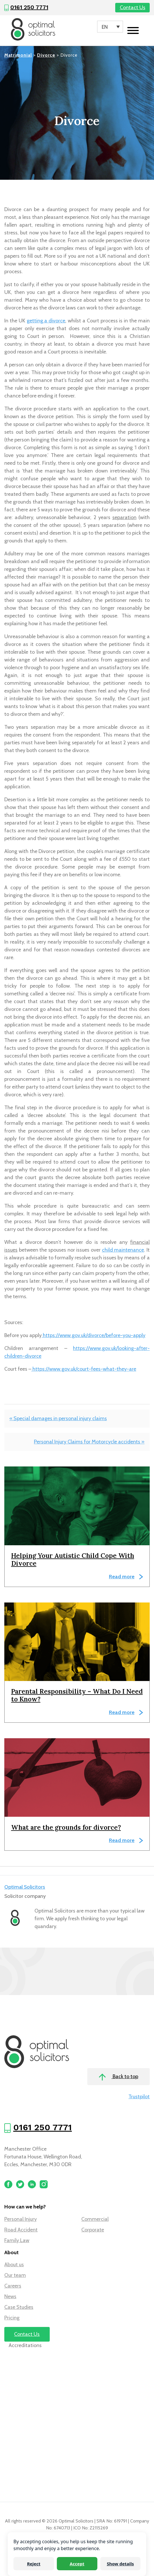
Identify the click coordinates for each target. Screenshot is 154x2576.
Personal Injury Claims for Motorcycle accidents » (89, 1442)
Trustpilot (139, 2097)
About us (14, 2265)
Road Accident (21, 2230)
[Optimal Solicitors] (35, 29)
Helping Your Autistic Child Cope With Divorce (72, 1560)
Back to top (118, 2077)
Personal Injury (20, 2220)
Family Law (16, 2241)
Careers (12, 2286)
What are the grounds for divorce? (66, 1828)
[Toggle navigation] (131, 31)
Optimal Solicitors (24, 1887)
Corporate (92, 2230)
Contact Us (132, 7)
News (10, 2297)
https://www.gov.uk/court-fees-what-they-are (83, 1369)
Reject (33, 2564)
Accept (77, 2564)
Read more (121, 1577)
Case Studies (18, 2308)
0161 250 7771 (29, 7)
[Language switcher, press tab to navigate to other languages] (108, 27)
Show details (120, 2564)
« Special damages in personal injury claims (58, 1419)
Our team (15, 2276)
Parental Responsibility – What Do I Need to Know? (77, 1696)
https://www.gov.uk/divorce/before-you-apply (93, 1336)
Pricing (12, 2318)
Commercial (95, 2220)
